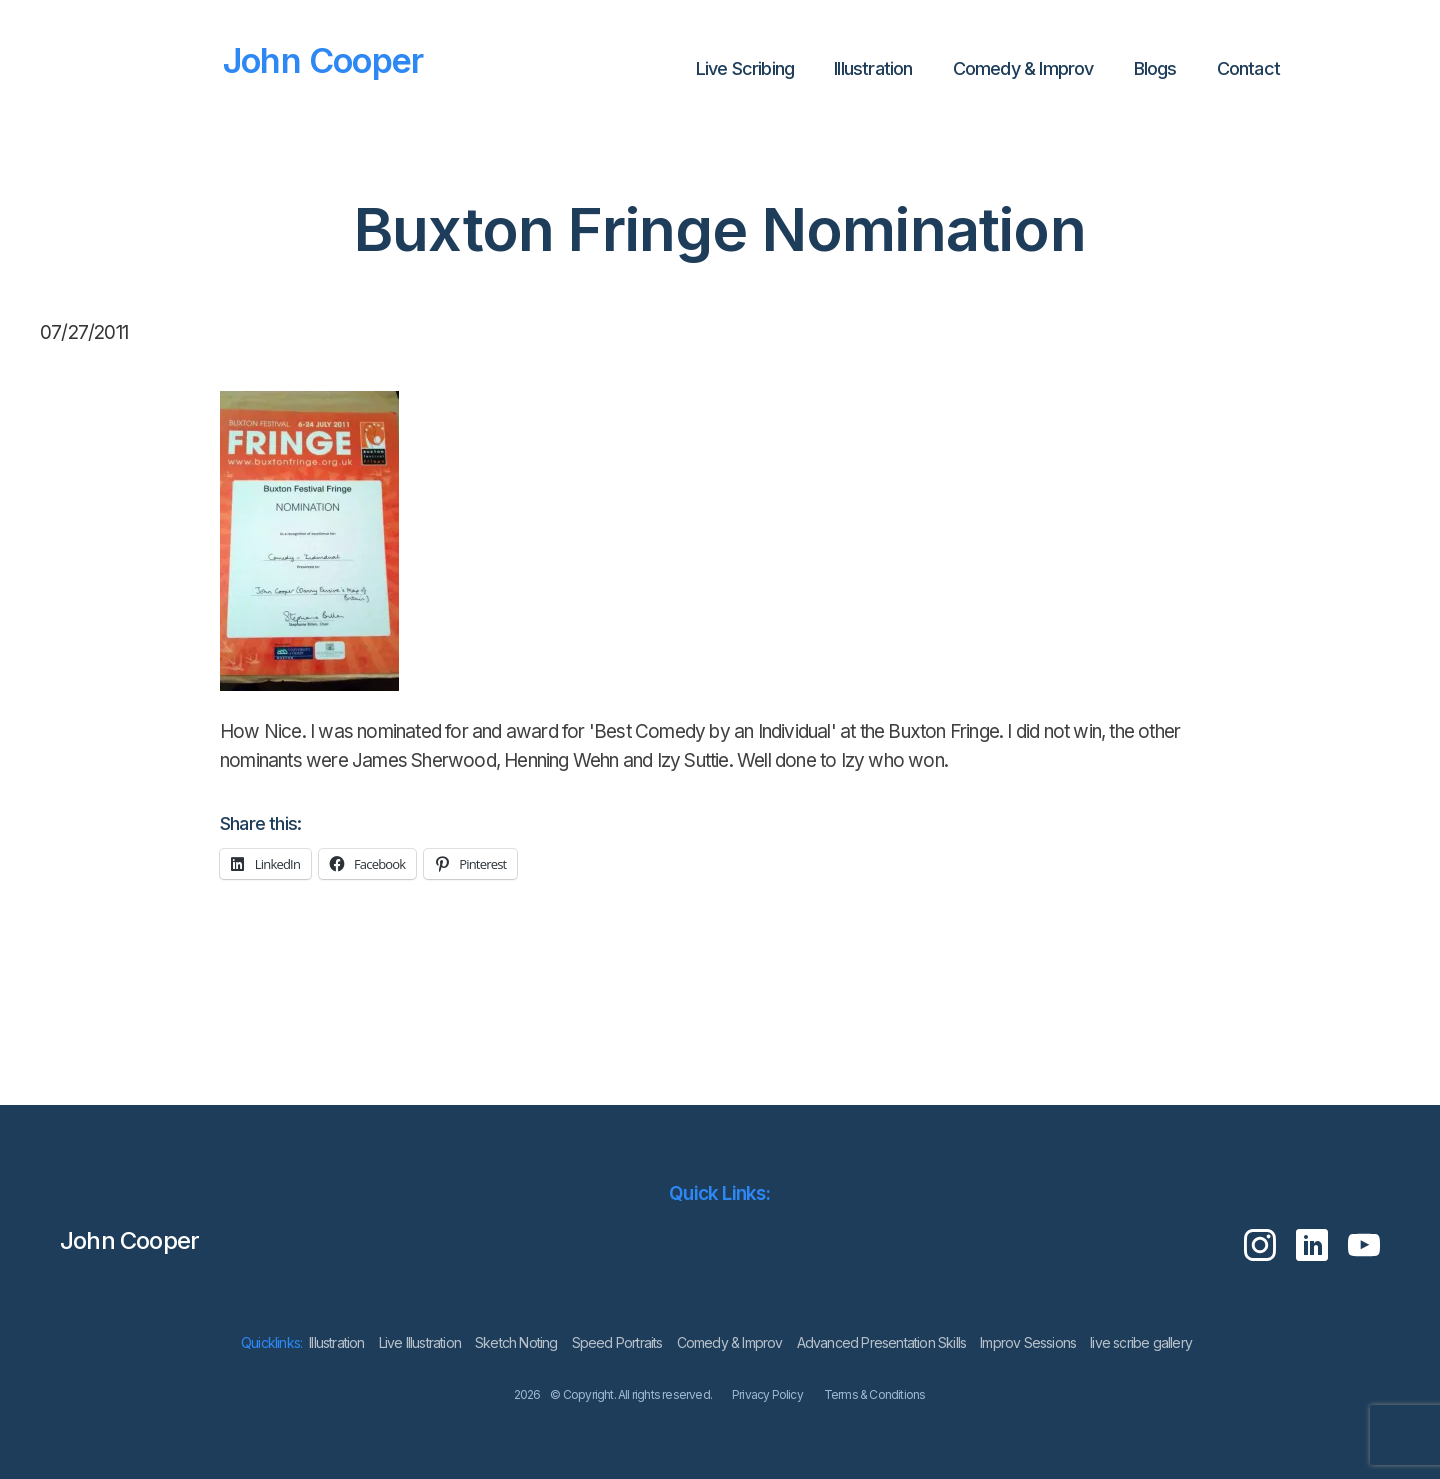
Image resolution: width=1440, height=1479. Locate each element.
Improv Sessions (1028, 1342)
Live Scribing (745, 68)
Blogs (1155, 68)
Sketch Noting (516, 1342)
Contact (1248, 68)
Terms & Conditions (875, 1394)
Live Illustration (420, 1342)
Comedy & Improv (1023, 68)
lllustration (873, 68)
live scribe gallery (1141, 1342)
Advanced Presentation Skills (882, 1342)
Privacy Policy (767, 1394)
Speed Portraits (617, 1342)
